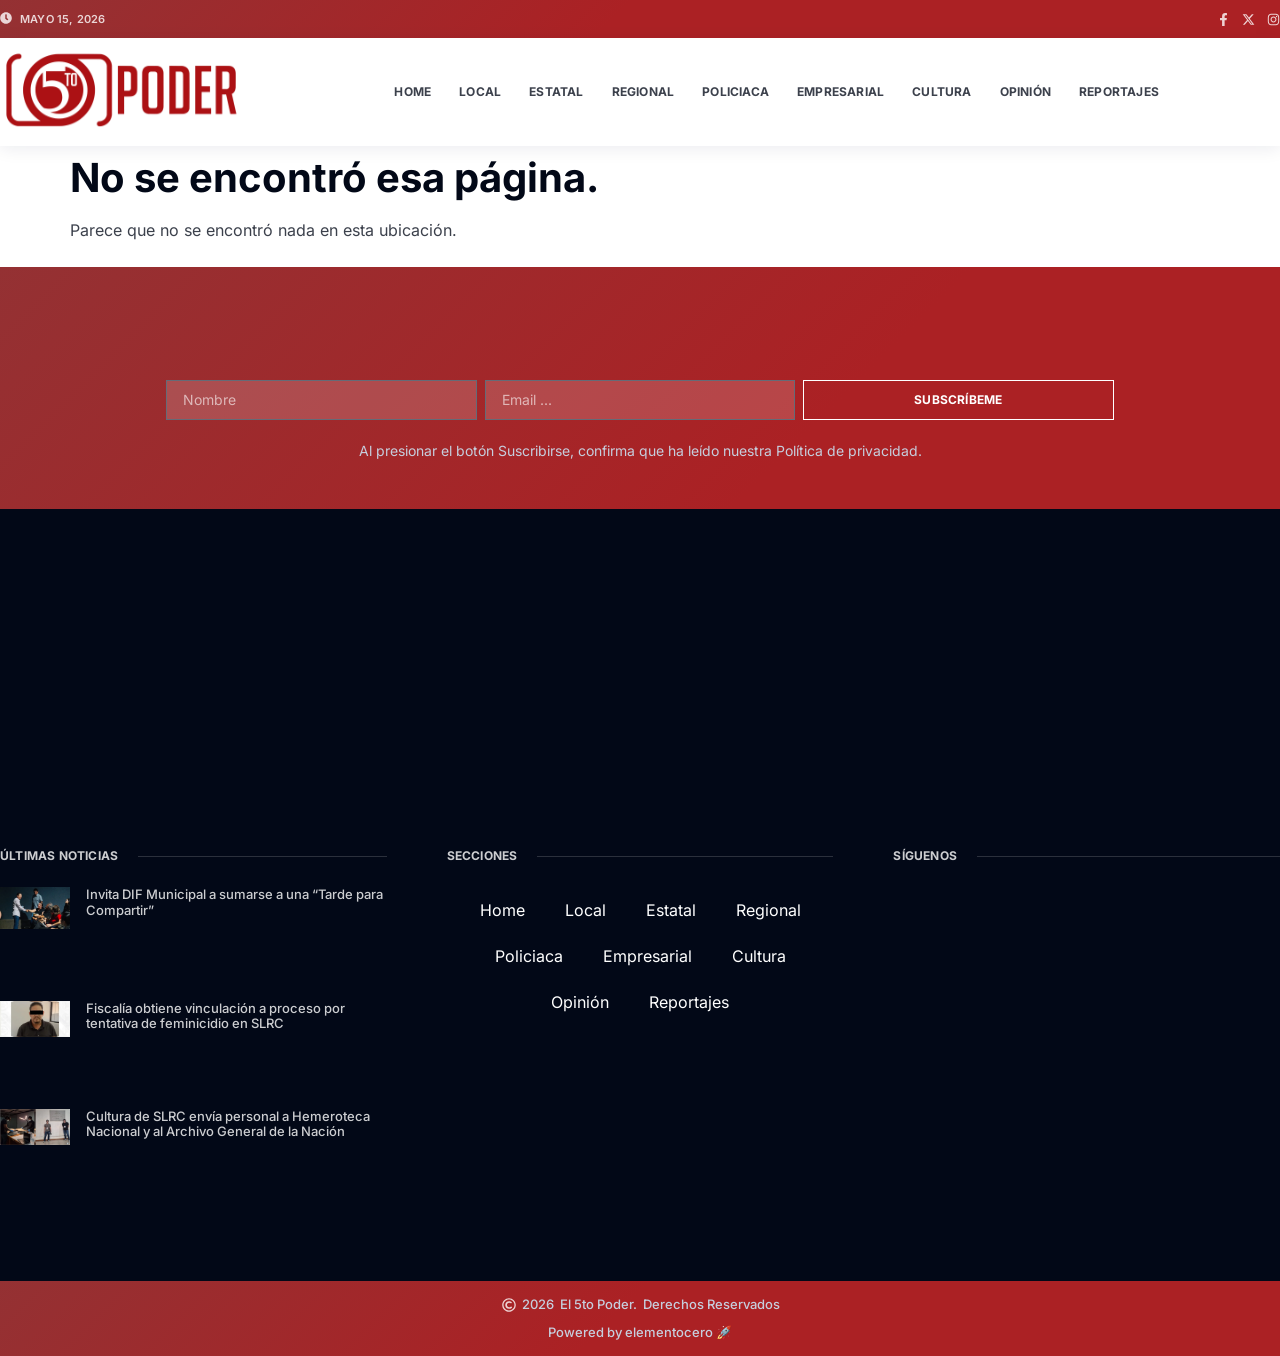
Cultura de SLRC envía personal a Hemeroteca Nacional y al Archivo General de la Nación (228, 1124)
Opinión (1025, 91)
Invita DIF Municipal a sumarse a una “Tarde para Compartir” (234, 902)
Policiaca (735, 91)
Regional (643, 91)
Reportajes (1119, 91)
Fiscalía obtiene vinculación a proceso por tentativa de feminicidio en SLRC (215, 1016)
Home (412, 91)
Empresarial (840, 91)
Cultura (941, 91)
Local (480, 91)
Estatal (556, 91)
